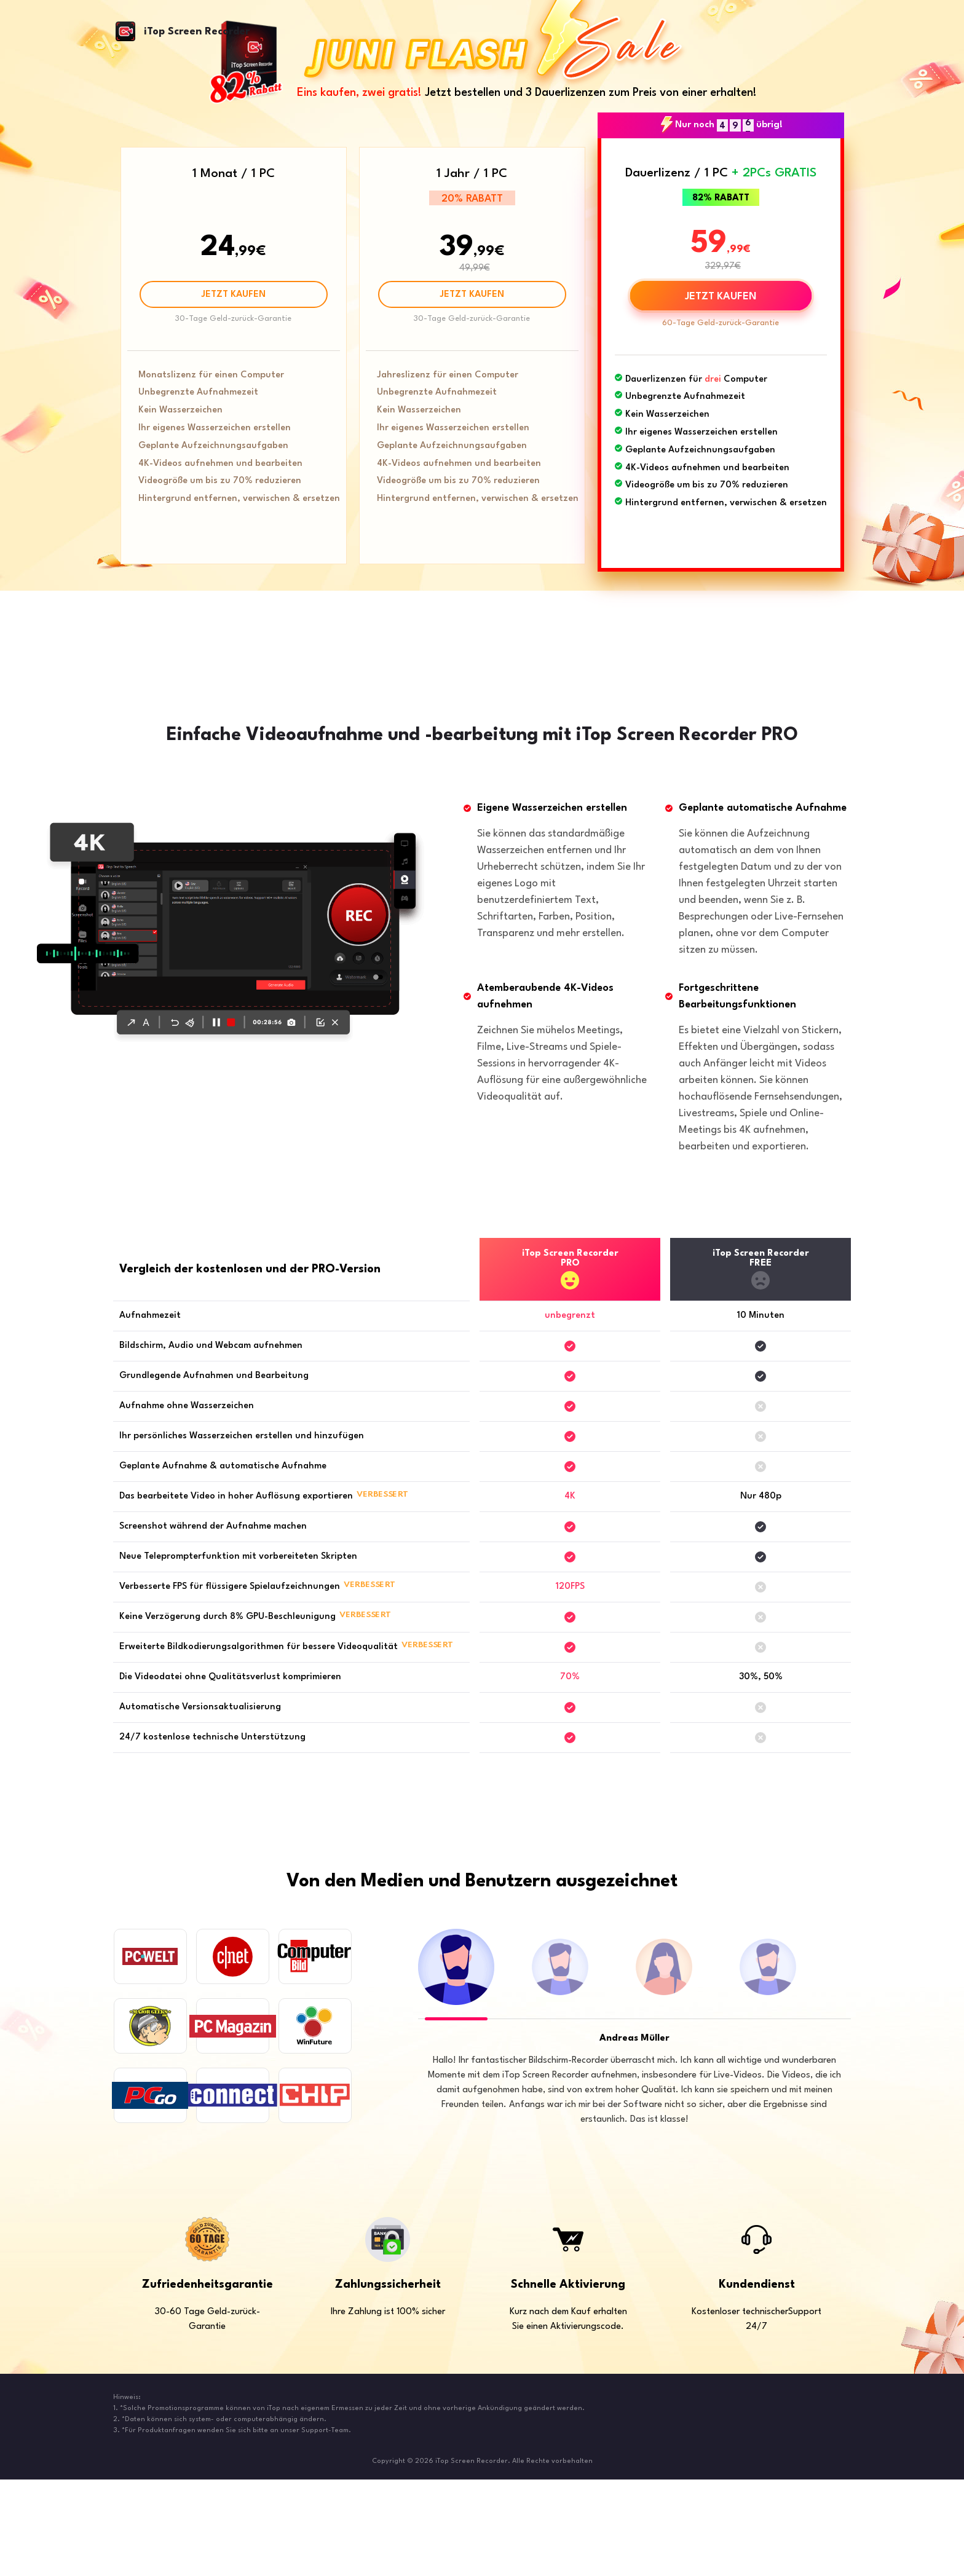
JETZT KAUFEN (234, 294)
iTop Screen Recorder (197, 31)
